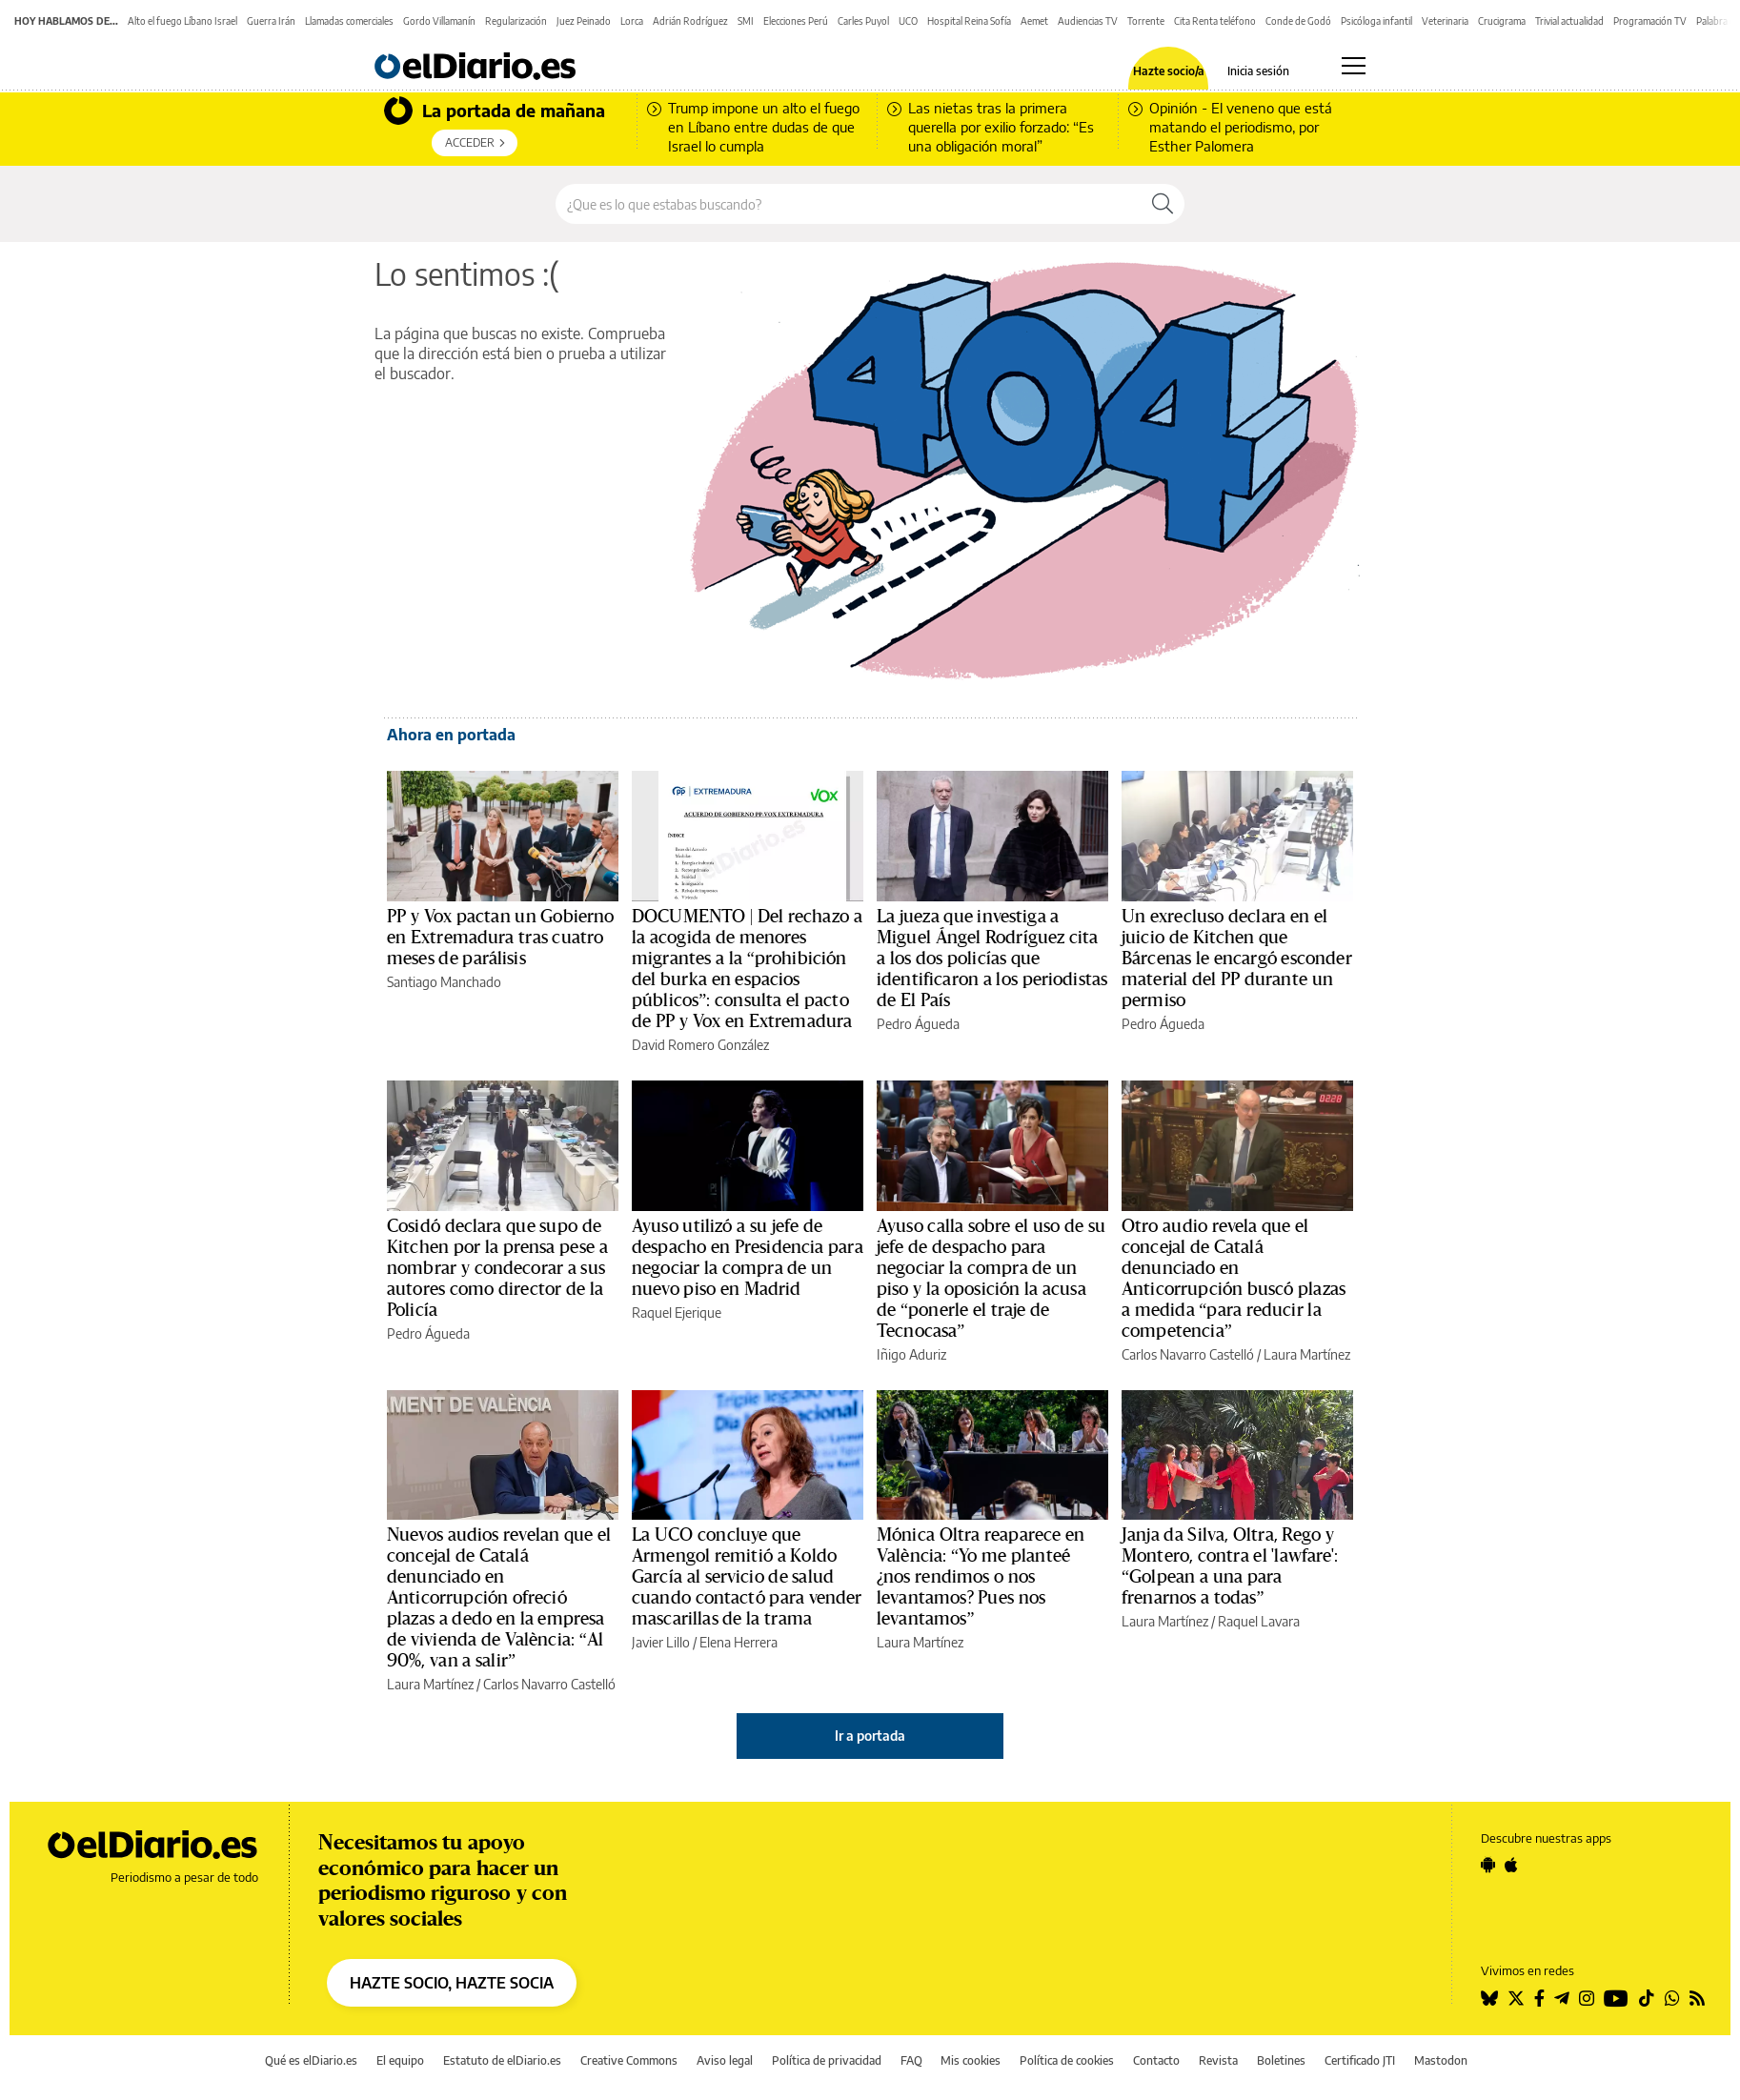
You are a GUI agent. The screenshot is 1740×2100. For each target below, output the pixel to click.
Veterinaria (1445, 21)
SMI (746, 21)
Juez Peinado (583, 21)
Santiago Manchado (444, 982)
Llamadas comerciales (349, 21)
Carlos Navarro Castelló (1188, 1354)
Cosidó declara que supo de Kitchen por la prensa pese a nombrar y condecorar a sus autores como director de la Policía (497, 1268)
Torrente (1145, 21)
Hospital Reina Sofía (969, 21)
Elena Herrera (738, 1642)
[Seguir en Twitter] (1516, 1998)
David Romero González (700, 1045)
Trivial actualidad (1569, 21)
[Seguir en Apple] (1511, 1864)
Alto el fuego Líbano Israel (182, 21)
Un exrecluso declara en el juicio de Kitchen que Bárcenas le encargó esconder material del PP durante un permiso (1237, 958)
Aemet (1034, 21)
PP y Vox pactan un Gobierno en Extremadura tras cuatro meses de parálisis (501, 937)
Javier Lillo (661, 1642)
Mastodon (1440, 2060)
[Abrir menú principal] (1354, 65)
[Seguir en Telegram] (1561, 1998)
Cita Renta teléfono (1215, 21)
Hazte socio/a (1168, 71)
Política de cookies (1067, 2060)
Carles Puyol (863, 21)
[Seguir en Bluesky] (1489, 1998)
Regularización (516, 21)
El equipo (400, 2060)
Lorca (631, 21)
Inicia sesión (1258, 71)
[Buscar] (1162, 204)
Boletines (1281, 2060)
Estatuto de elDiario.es (502, 2060)
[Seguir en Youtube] (1616, 1998)
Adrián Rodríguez (690, 21)
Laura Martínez (1307, 1354)
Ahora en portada (451, 734)
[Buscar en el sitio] (849, 204)
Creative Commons (629, 2060)
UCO (908, 21)
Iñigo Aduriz (911, 1354)
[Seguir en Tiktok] (1646, 1998)
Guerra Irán (271, 21)
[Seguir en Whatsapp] (1672, 1998)
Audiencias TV (1088, 21)
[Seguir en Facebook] (1539, 1998)
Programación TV (1650, 21)
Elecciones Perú (795, 21)
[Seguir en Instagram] (1586, 1998)
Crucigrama (1502, 21)
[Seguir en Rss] (1697, 1998)
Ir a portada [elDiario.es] (870, 1735)
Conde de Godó (1298, 21)
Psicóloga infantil (1376, 21)
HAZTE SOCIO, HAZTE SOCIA (452, 1982)
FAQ (911, 2060)
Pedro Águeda (918, 1024)
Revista (1218, 2060)
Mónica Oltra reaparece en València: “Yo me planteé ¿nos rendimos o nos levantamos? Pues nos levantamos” (980, 1576)
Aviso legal (725, 2060)
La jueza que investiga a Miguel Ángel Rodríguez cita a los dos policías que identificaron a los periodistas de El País (992, 958)
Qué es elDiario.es (311, 2060)
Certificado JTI (1360, 2060)
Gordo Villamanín (439, 21)
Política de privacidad (826, 2060)
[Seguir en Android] (1488, 1864)
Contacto (1156, 2060)
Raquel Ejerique (676, 1312)
